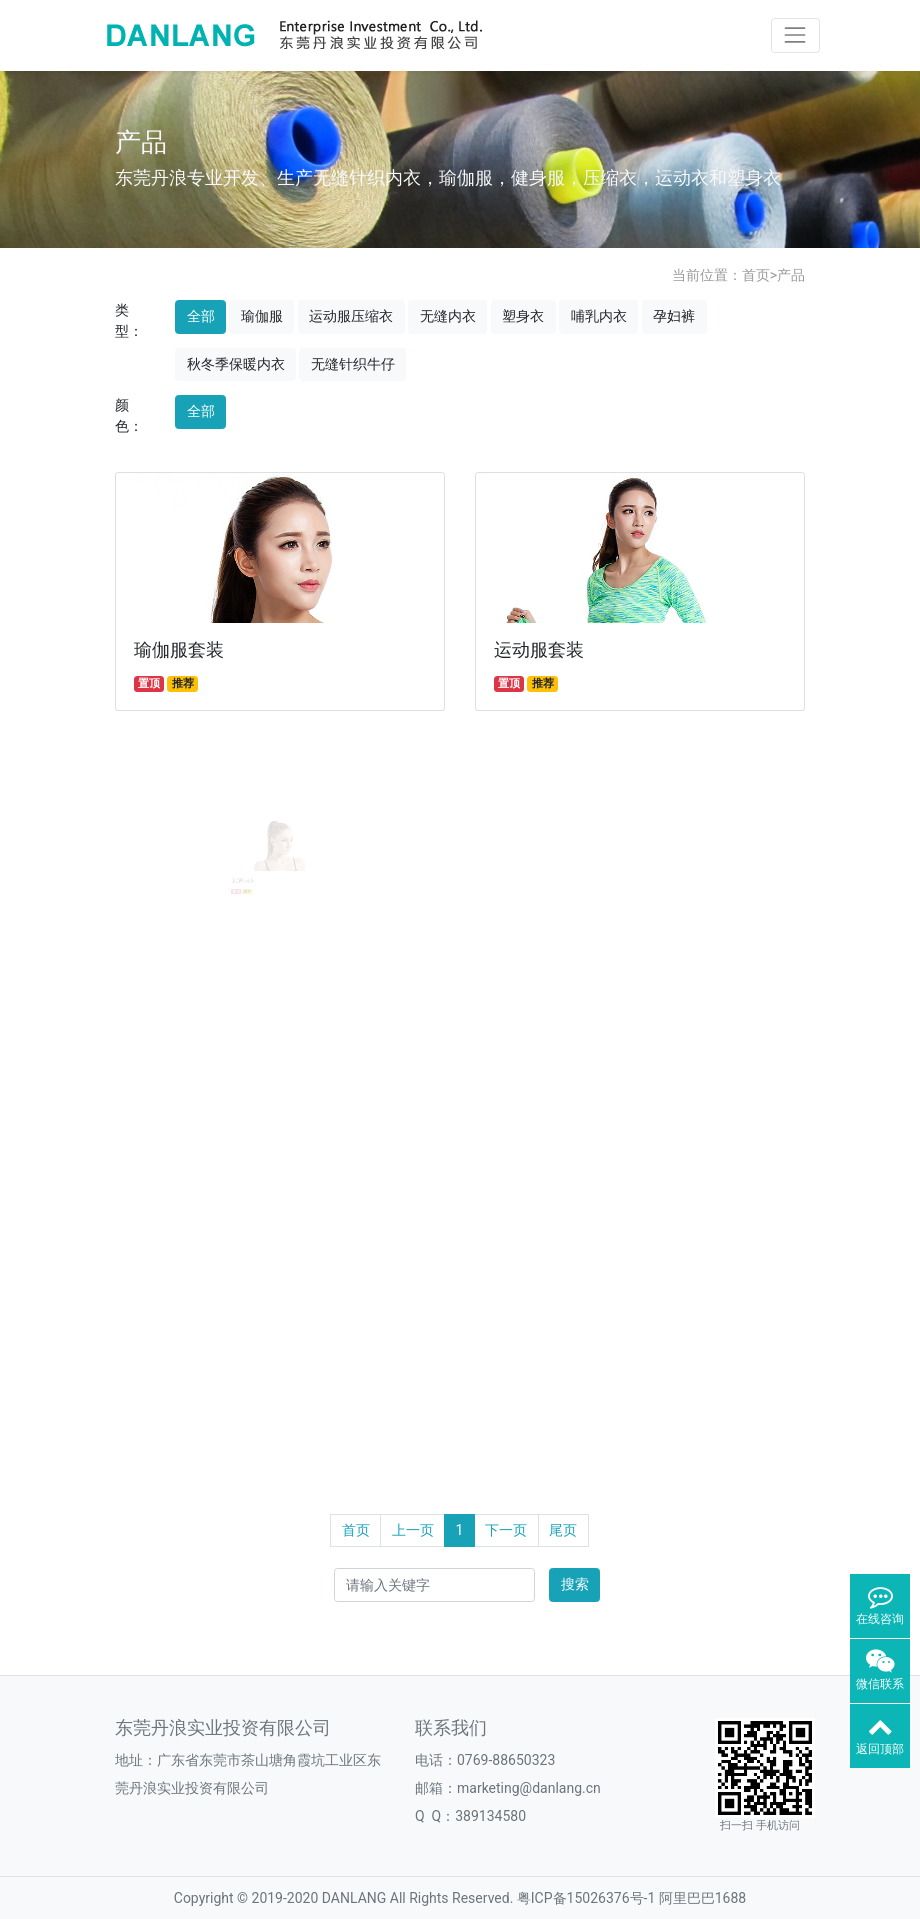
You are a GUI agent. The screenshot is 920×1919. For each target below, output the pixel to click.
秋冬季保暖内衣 (236, 364)
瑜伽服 (262, 316)
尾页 (563, 1530)
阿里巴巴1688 (702, 1898)
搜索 (575, 1584)
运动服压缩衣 (351, 316)
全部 (201, 316)
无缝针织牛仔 (353, 364)
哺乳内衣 (599, 316)
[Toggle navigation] (795, 35)
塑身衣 (523, 316)
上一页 (413, 1530)
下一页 (506, 1530)
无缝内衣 (448, 316)
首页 (756, 275)
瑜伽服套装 (179, 650)
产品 (791, 275)
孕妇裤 (674, 316)
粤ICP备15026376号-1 (586, 1898)
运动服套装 (539, 650)
